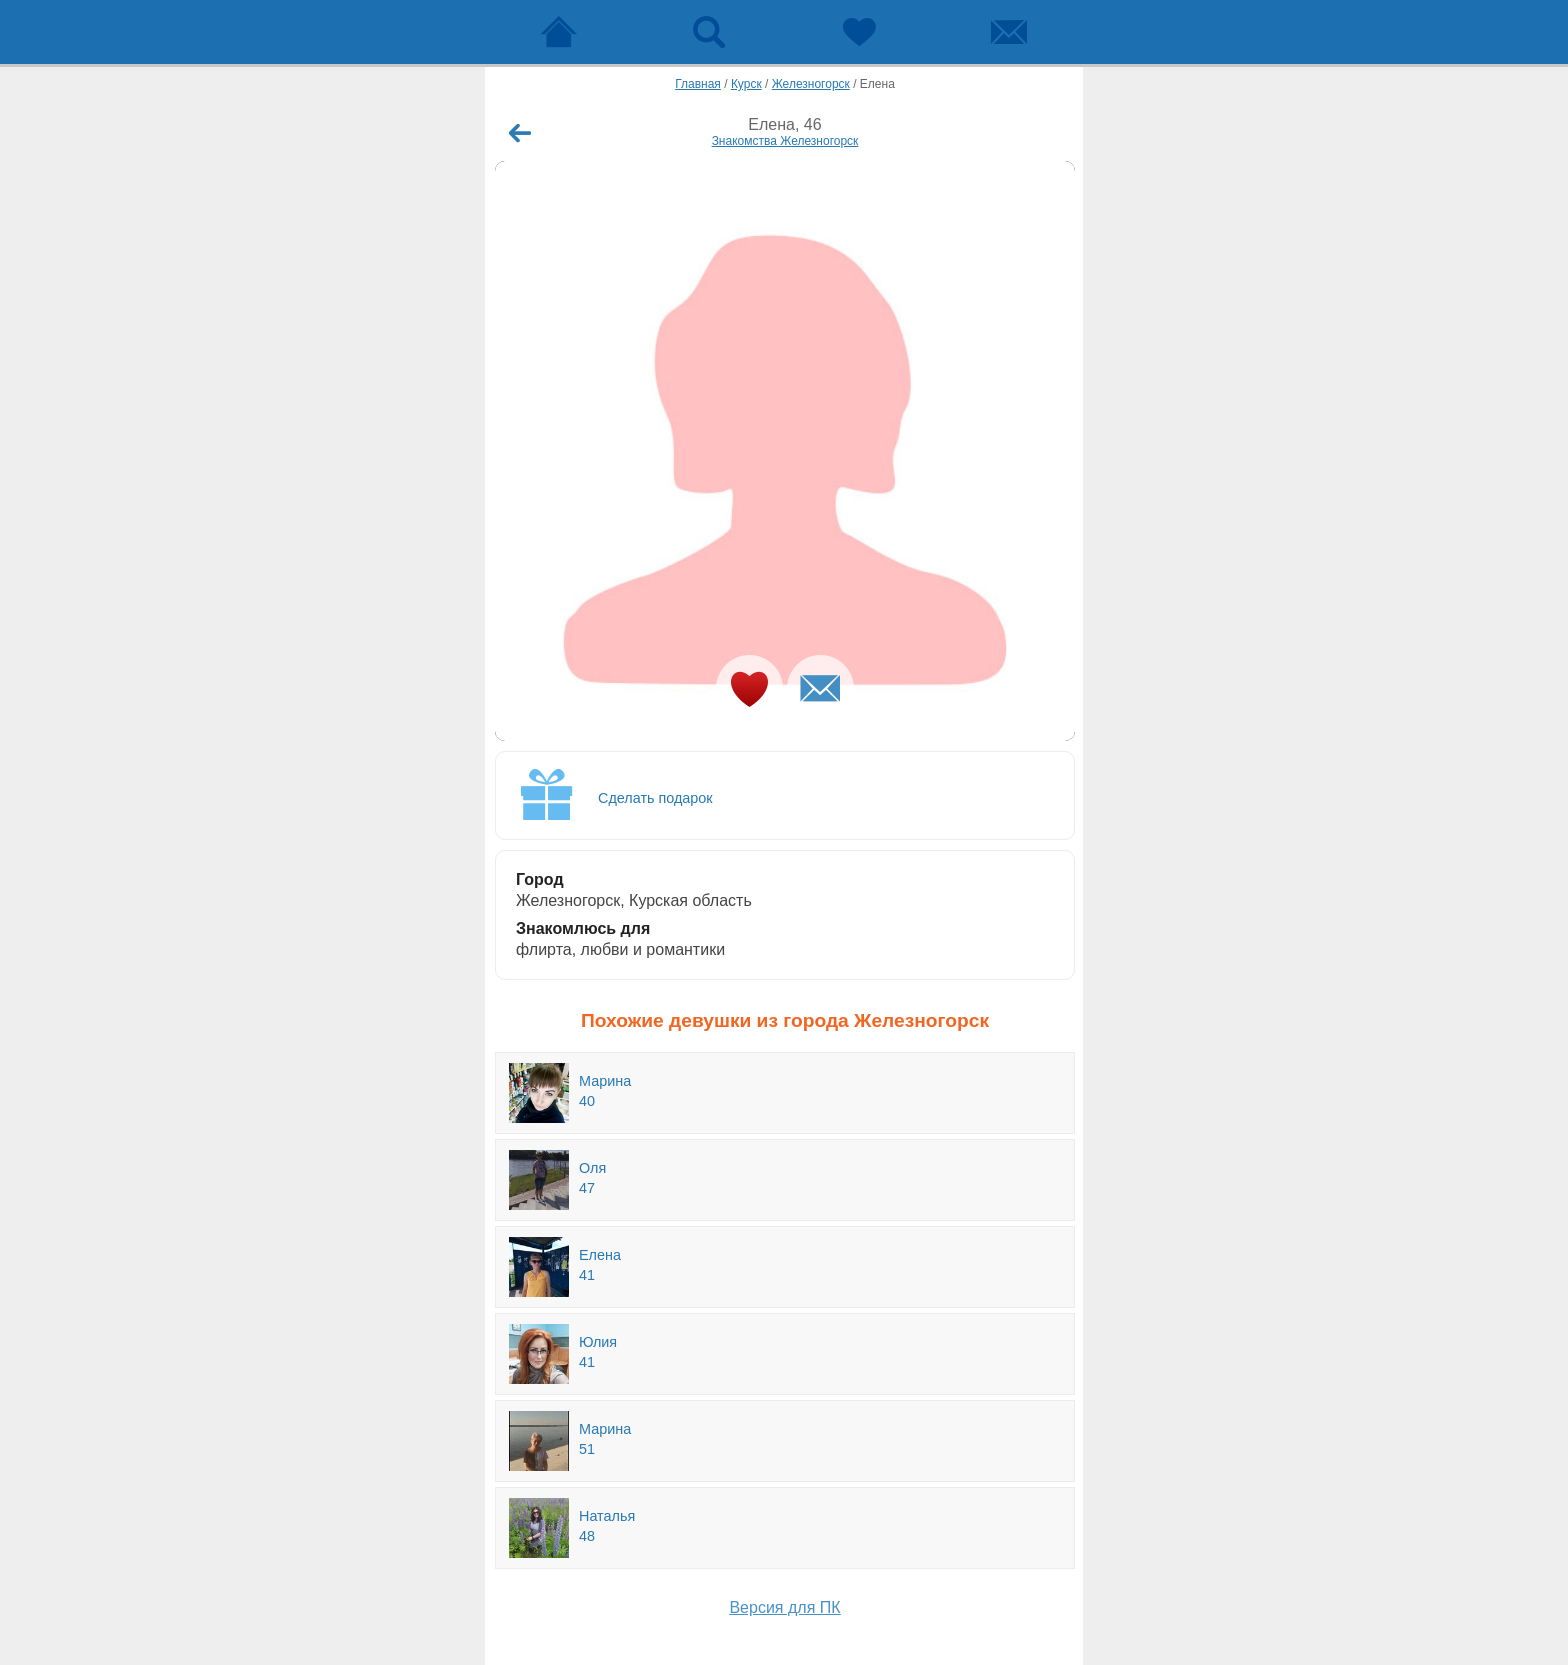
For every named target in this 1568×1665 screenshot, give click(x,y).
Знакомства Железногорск (785, 141)
